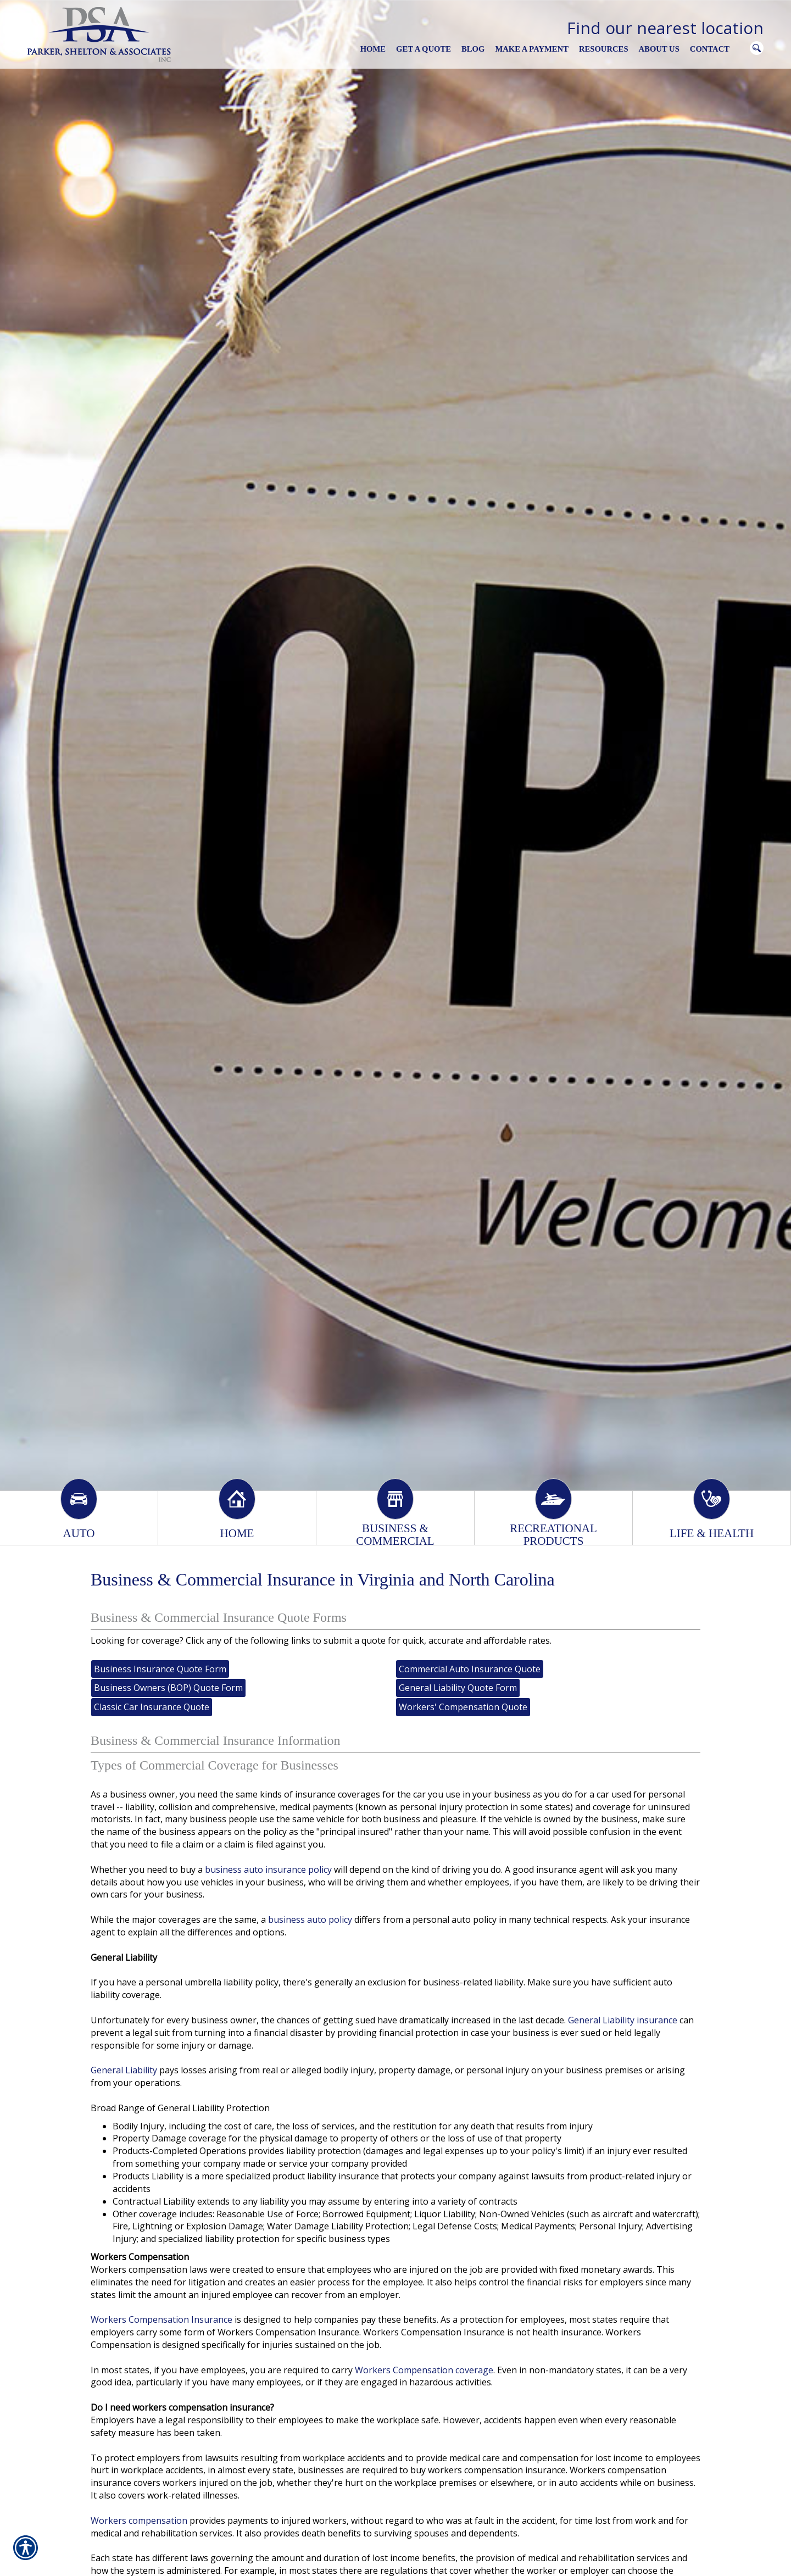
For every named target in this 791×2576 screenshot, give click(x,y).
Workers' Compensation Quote (463, 1707)
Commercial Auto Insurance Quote (470, 1669)
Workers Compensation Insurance (161, 2319)
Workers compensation (139, 2520)
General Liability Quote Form (458, 1688)
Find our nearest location (665, 27)
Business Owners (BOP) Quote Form (168, 1688)
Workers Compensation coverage (424, 2370)
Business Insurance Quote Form (160, 1669)
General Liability (124, 2070)
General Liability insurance (622, 2020)
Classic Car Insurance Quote (151, 1707)
